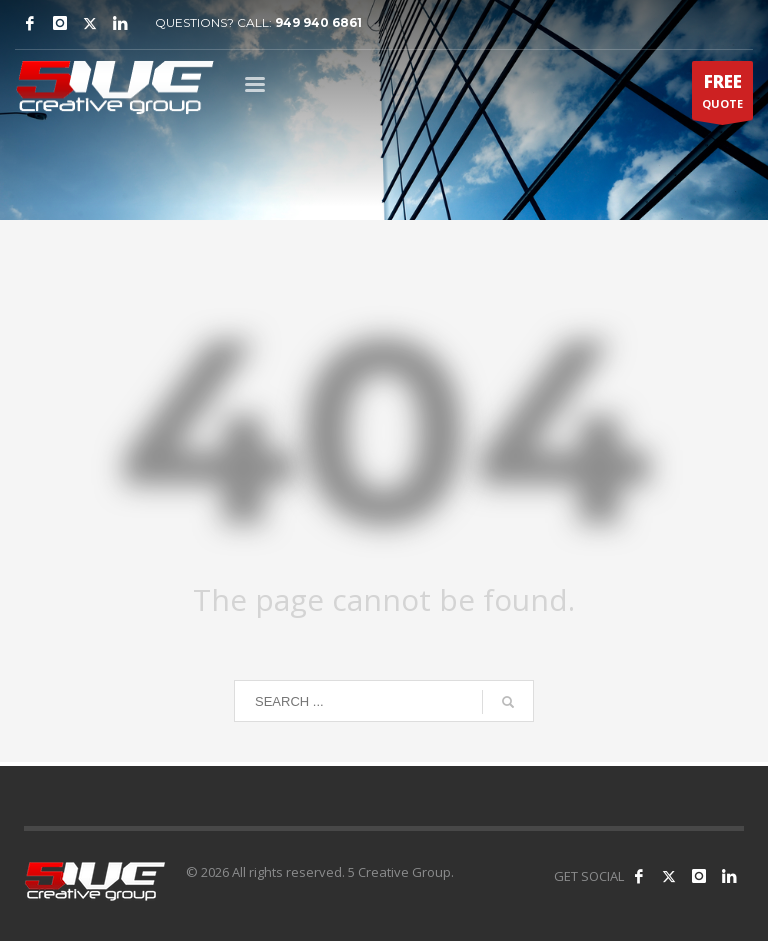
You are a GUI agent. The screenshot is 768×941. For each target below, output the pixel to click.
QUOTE (722, 95)
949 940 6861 (318, 22)
